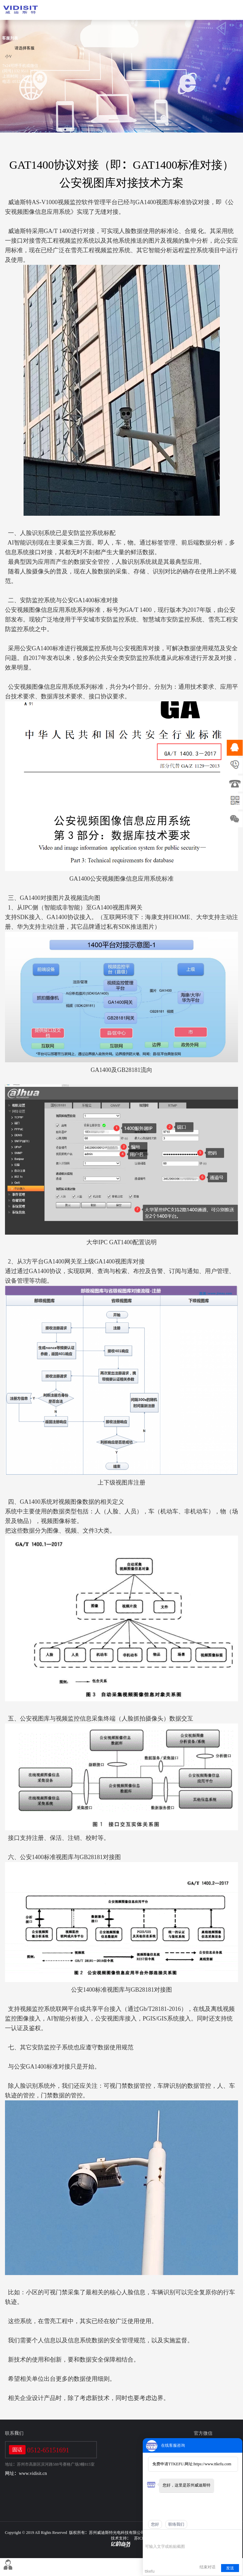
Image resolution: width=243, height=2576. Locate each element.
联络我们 (176, 2524)
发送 (230, 2568)
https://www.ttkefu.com (212, 2464)
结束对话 (207, 2567)
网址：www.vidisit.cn (26, 2473)
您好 (155, 2524)
